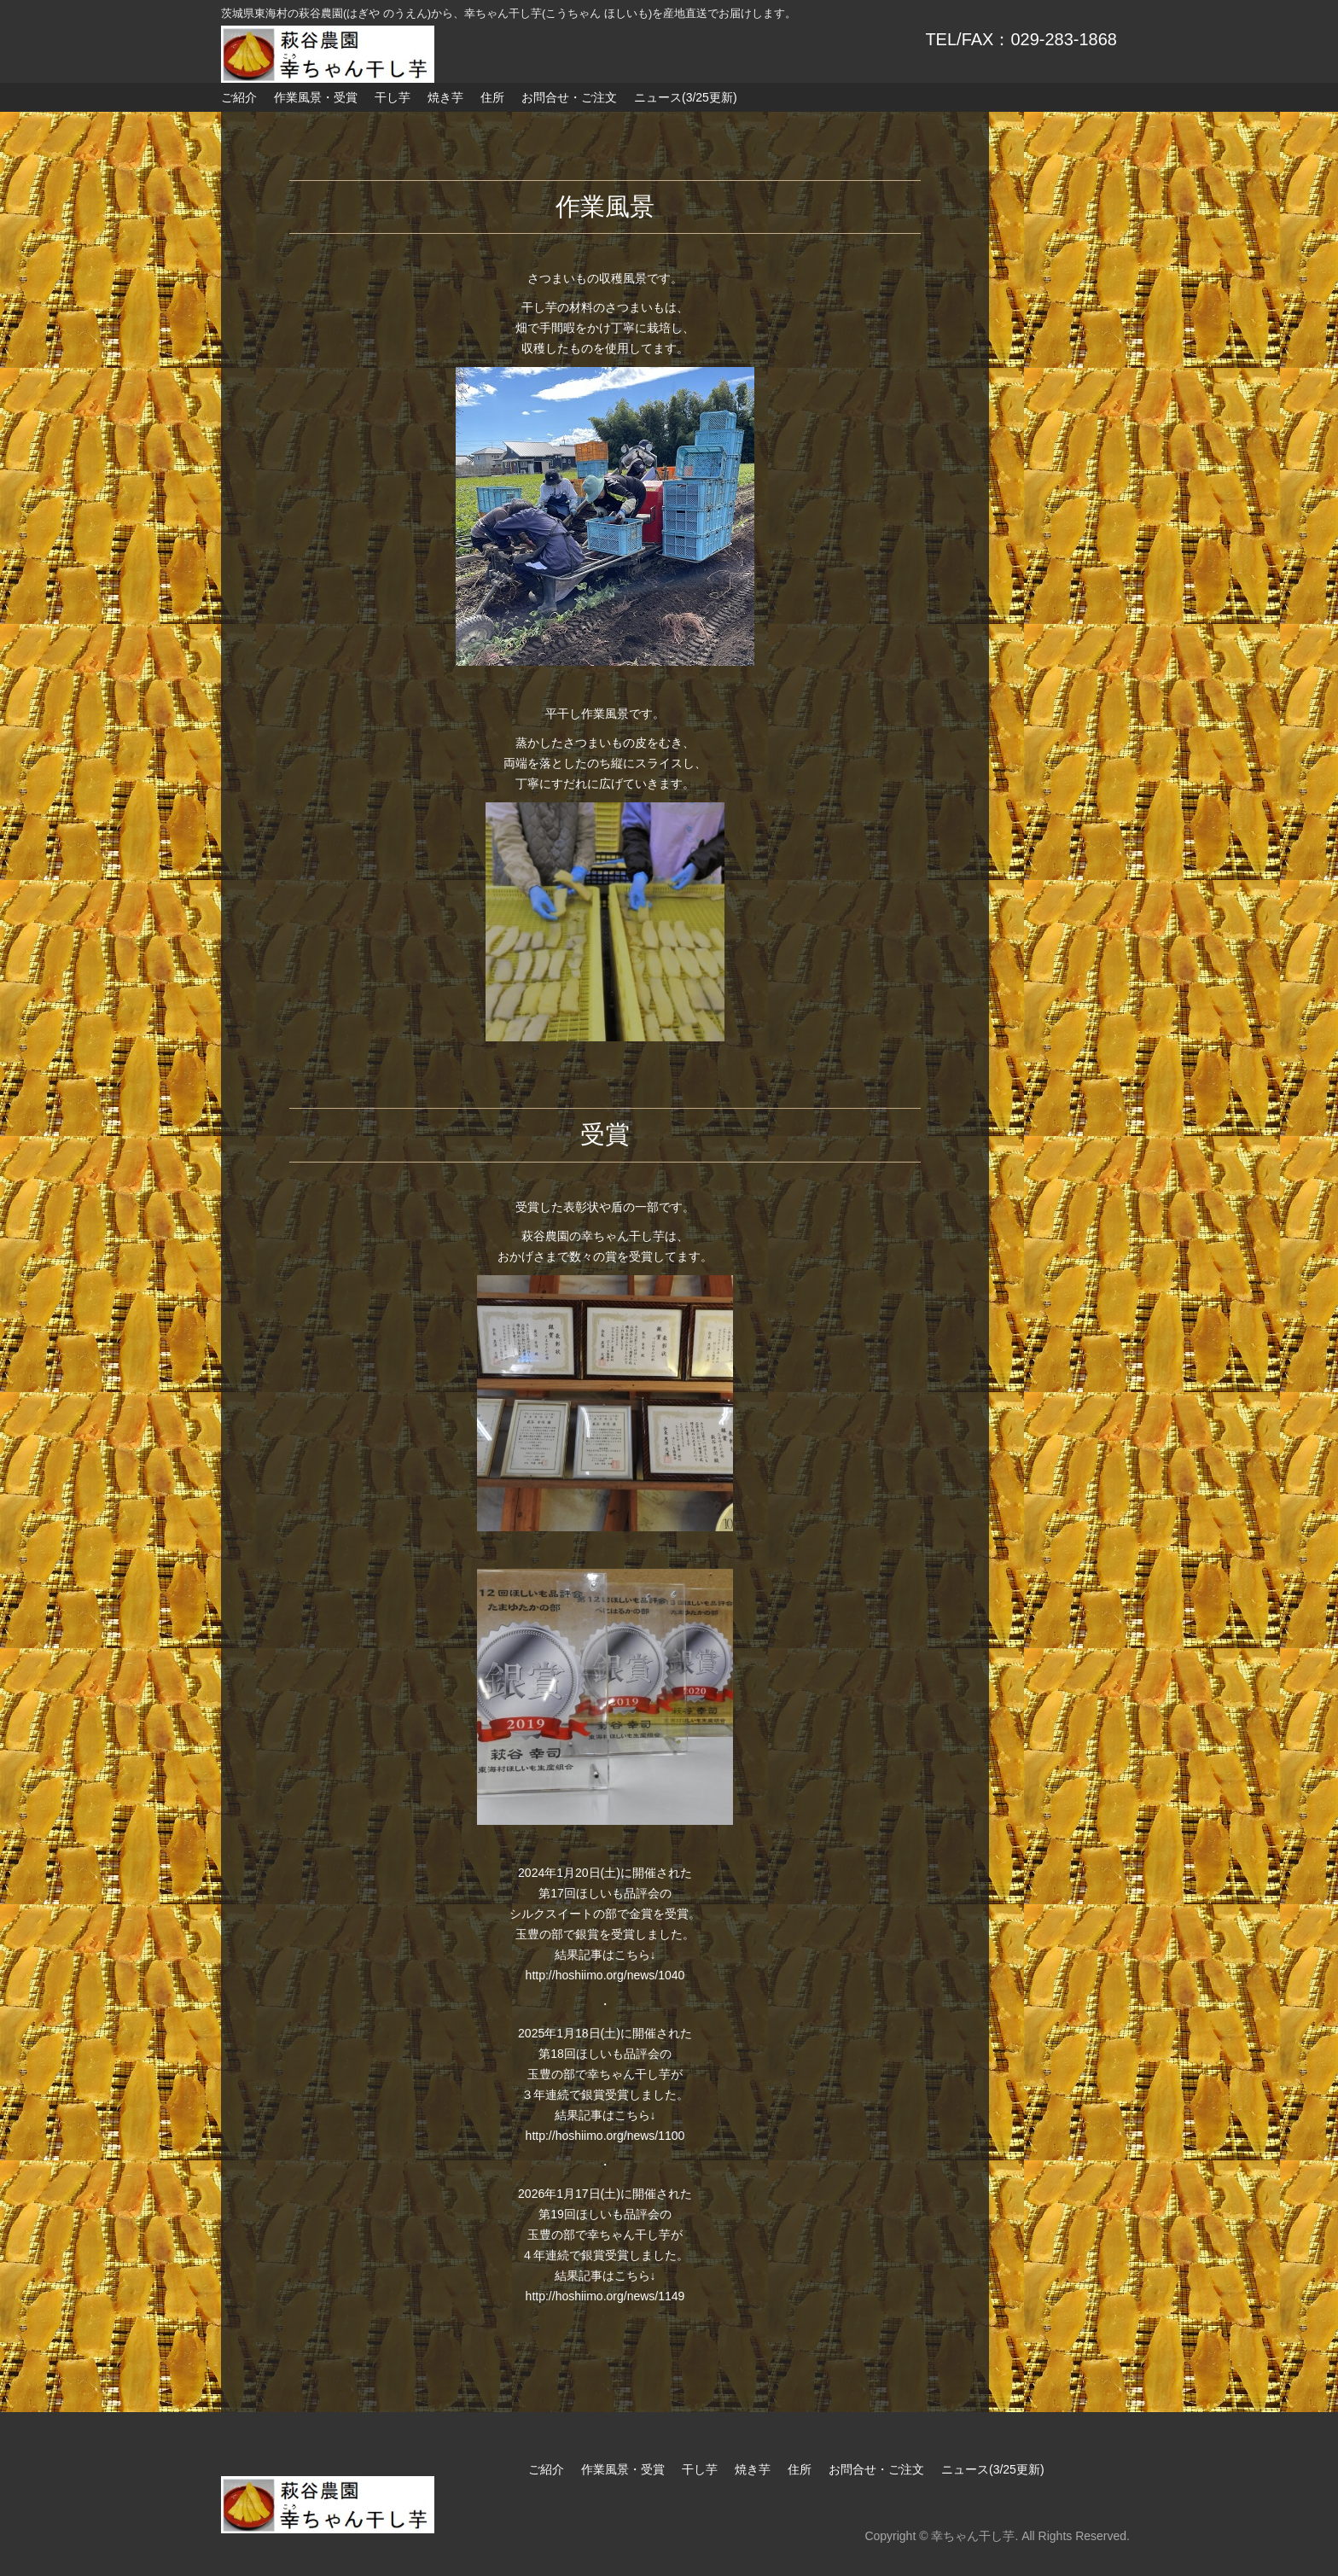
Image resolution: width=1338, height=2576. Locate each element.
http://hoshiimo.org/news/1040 (605, 1975)
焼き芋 (445, 97)
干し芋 (392, 97)
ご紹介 (239, 97)
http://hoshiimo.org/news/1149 (605, 2296)
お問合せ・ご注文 (569, 97)
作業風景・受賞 (316, 97)
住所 (492, 97)
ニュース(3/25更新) (685, 97)
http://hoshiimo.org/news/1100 (605, 2135)
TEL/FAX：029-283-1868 (1021, 39)
